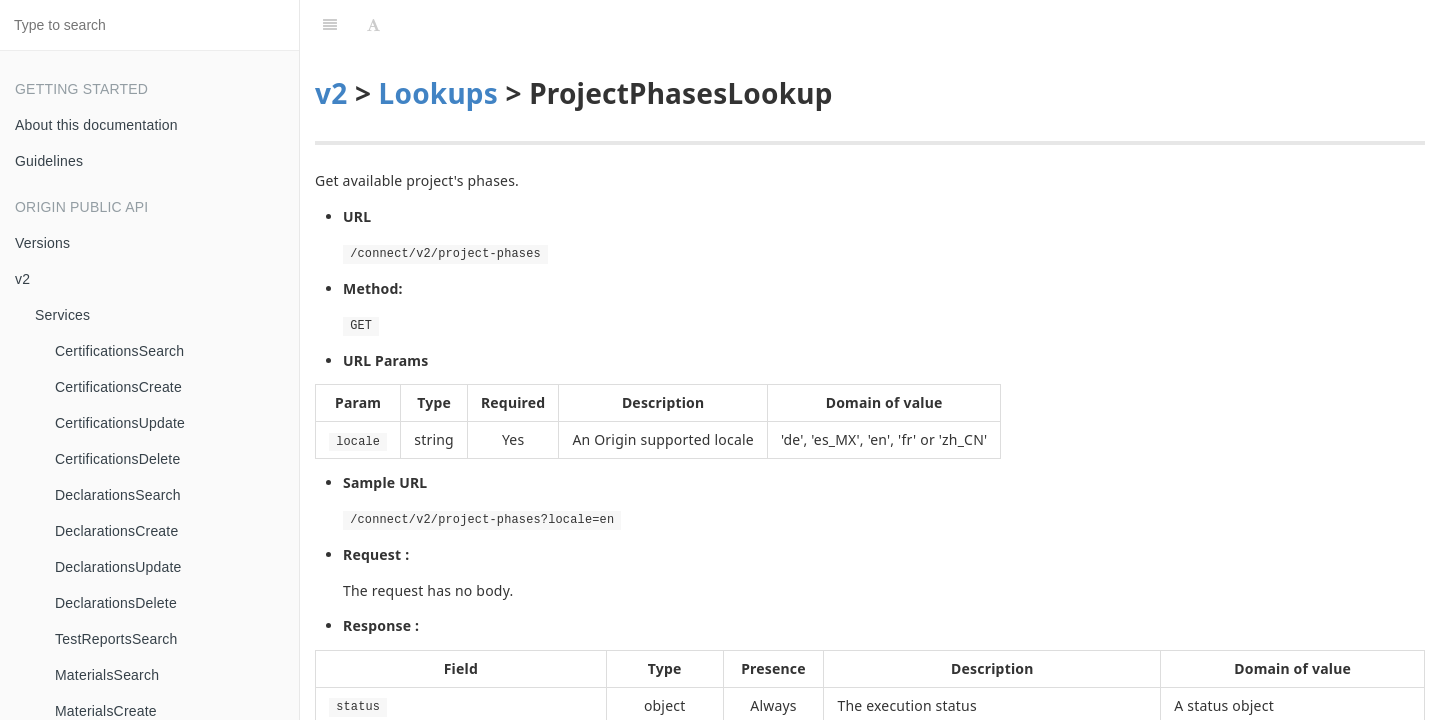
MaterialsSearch (107, 675)
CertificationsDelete (117, 459)
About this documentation (96, 125)
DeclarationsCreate (116, 531)
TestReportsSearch (116, 639)
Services (62, 315)
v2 (22, 279)
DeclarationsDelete (116, 603)
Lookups (438, 43)
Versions (42, 243)
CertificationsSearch (119, 351)
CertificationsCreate (118, 387)
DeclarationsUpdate (118, 567)
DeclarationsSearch (118, 495)
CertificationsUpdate (120, 423)
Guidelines (49, 161)
